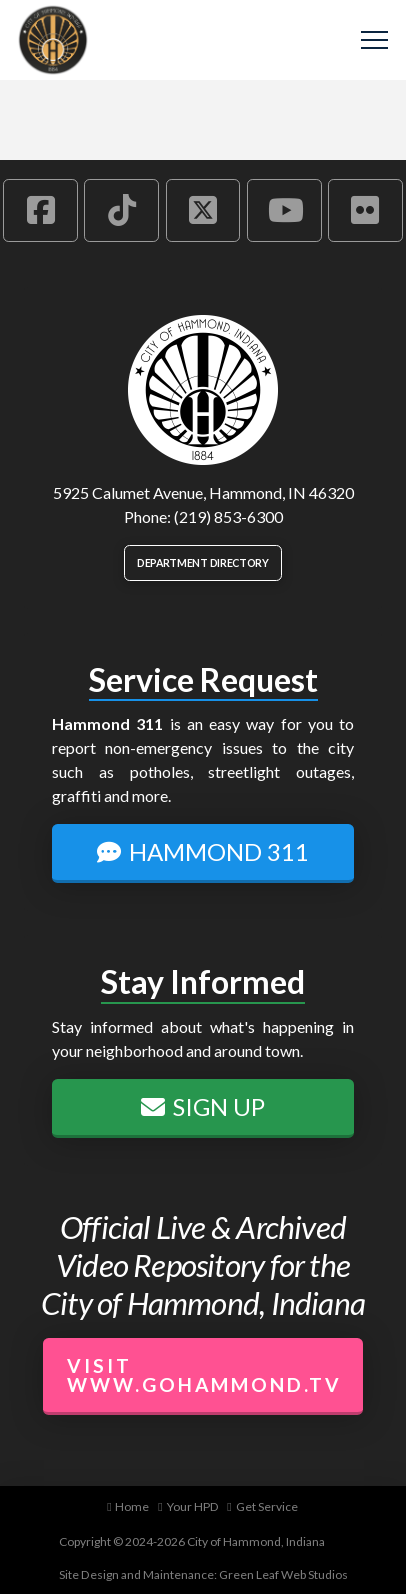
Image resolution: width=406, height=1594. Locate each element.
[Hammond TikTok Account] (121, 210)
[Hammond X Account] (203, 210)
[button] (374, 40)
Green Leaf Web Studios (283, 1574)
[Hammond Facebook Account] (40, 210)
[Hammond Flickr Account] (365, 210)
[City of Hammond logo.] (203, 390)
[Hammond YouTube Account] (284, 210)
